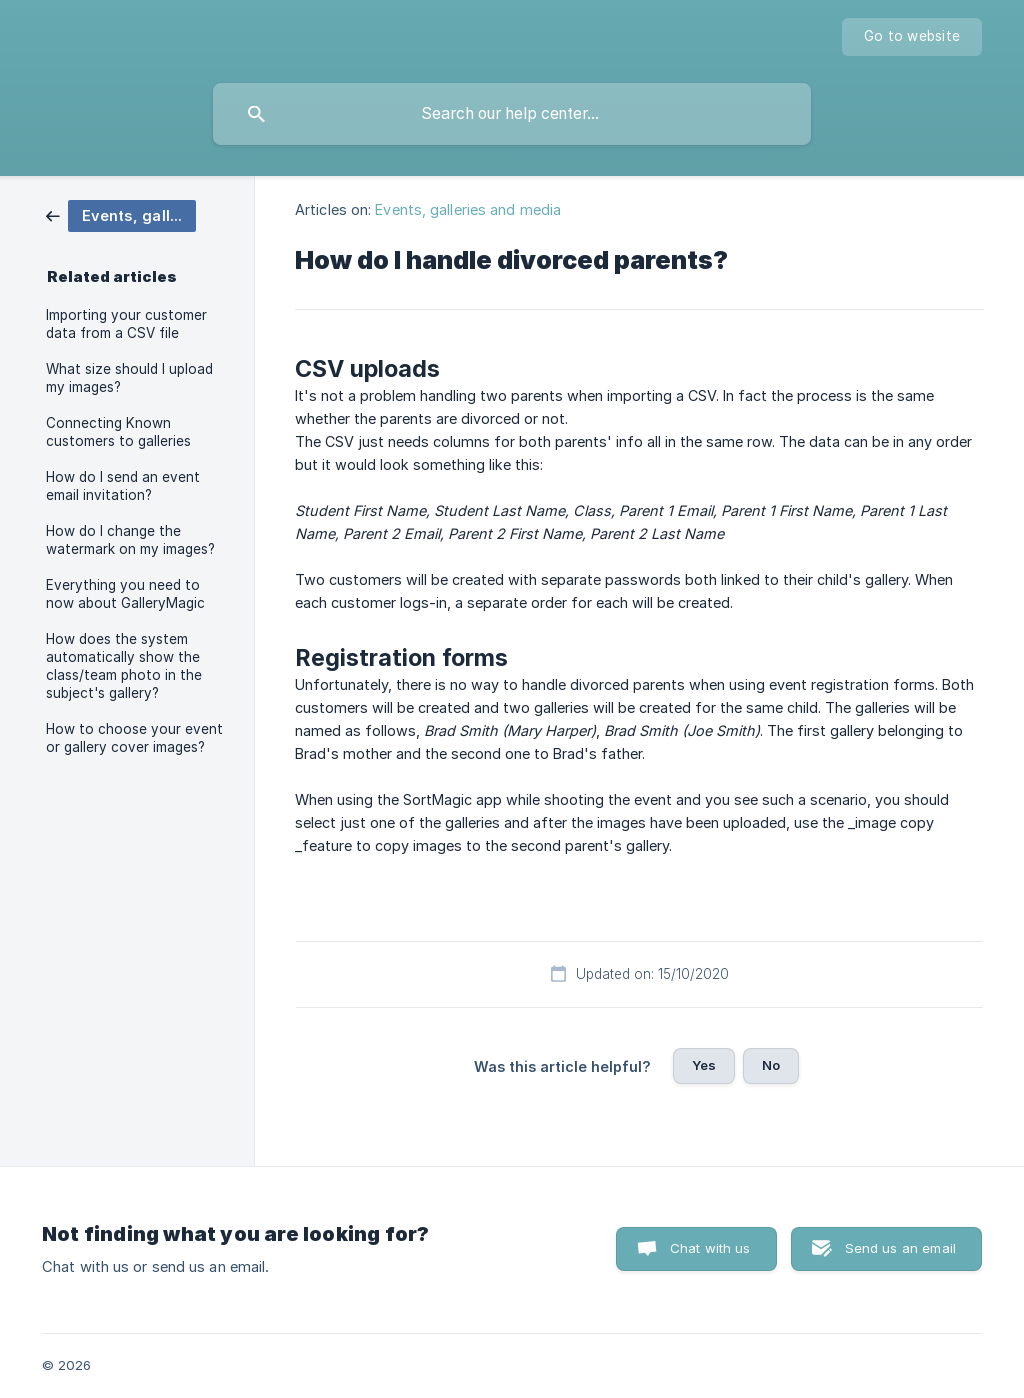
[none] (912, 37)
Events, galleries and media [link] (468, 209)
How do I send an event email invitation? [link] (123, 486)
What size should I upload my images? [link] (129, 378)
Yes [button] (704, 1065)
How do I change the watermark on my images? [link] (130, 540)
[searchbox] (512, 114)
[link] (121, 214)
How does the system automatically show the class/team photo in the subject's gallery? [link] (124, 666)
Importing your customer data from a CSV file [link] (126, 324)
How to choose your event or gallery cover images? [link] (134, 738)
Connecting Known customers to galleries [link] (118, 432)
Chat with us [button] (710, 1248)
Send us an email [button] (900, 1248)
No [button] (771, 1065)
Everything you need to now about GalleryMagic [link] (125, 594)
